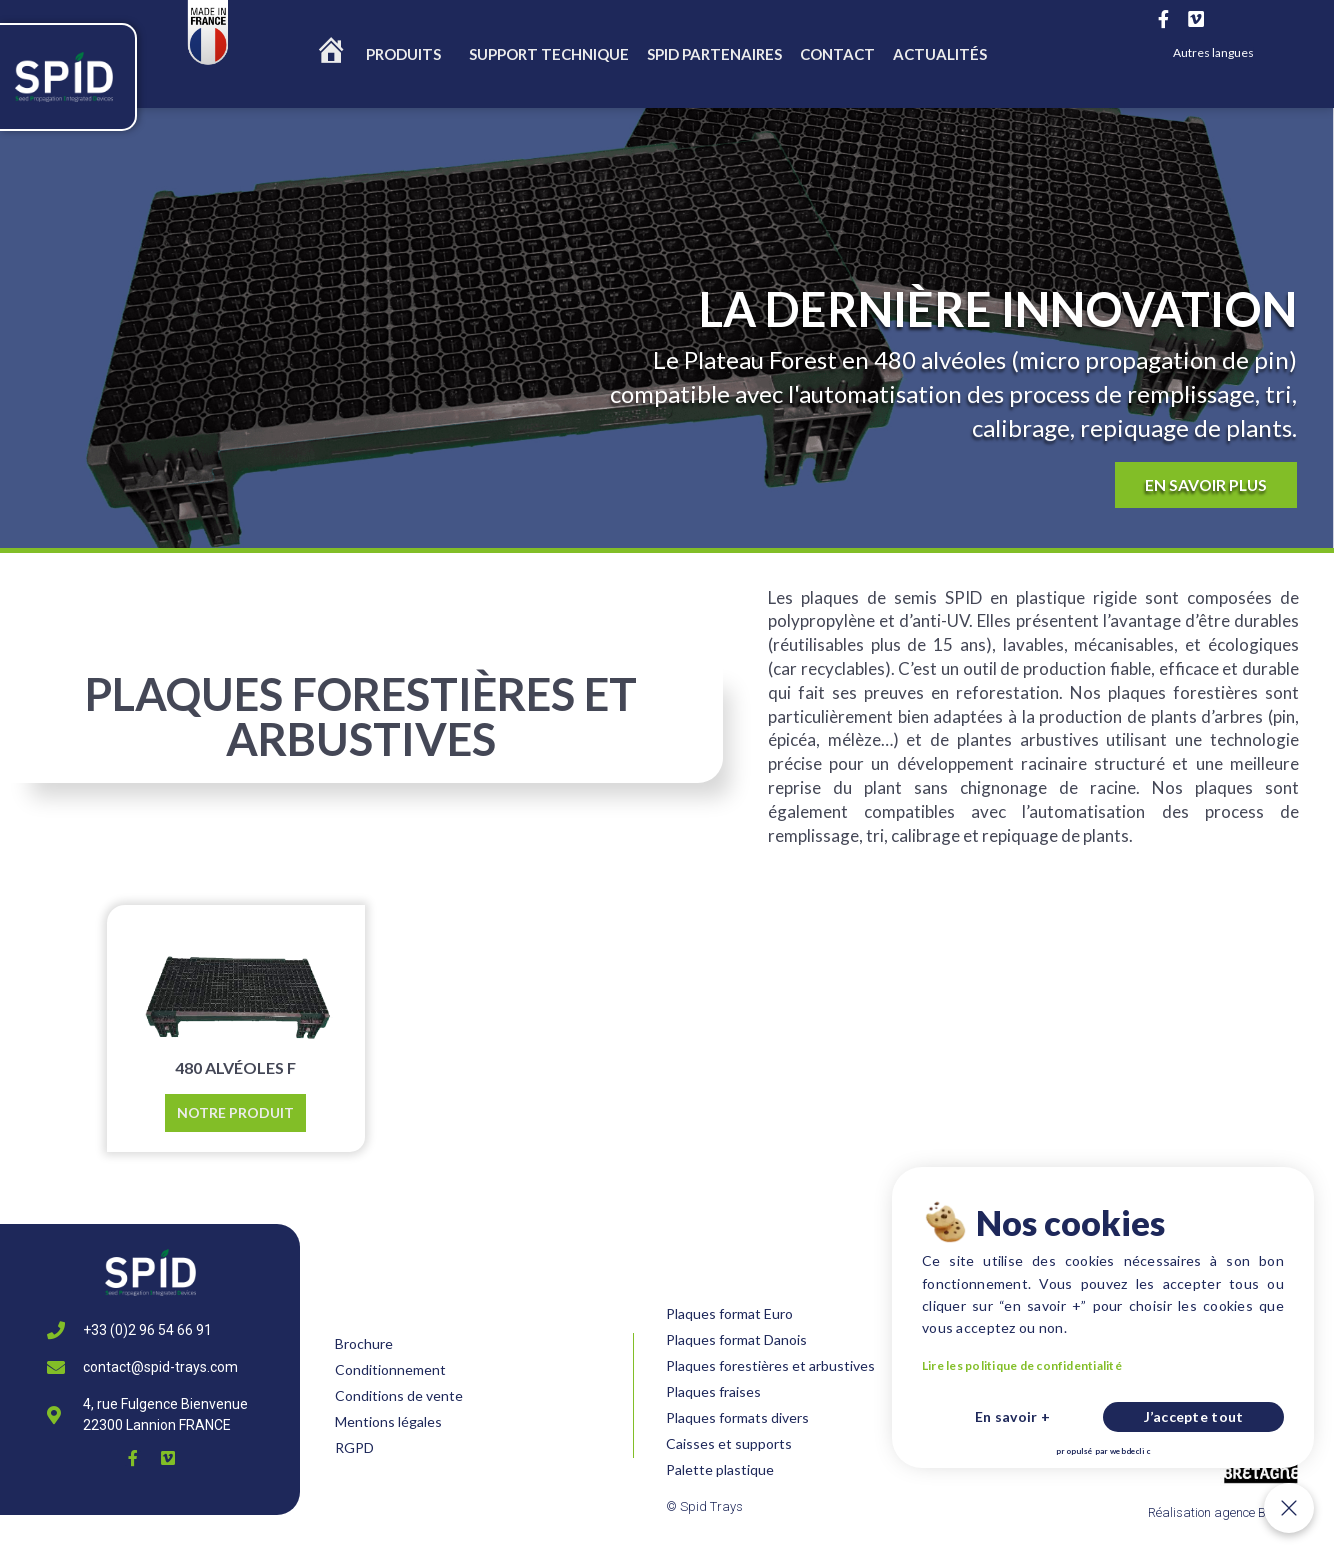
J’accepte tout (1269, 1449)
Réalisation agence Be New (1224, 1512)
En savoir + (1202, 1449)
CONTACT (837, 54)
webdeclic (1245, 1462)
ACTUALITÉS (940, 54)
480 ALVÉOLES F (235, 1067)
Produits (408, 54)
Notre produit (235, 1112)
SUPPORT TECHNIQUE (549, 54)
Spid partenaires (714, 54)
